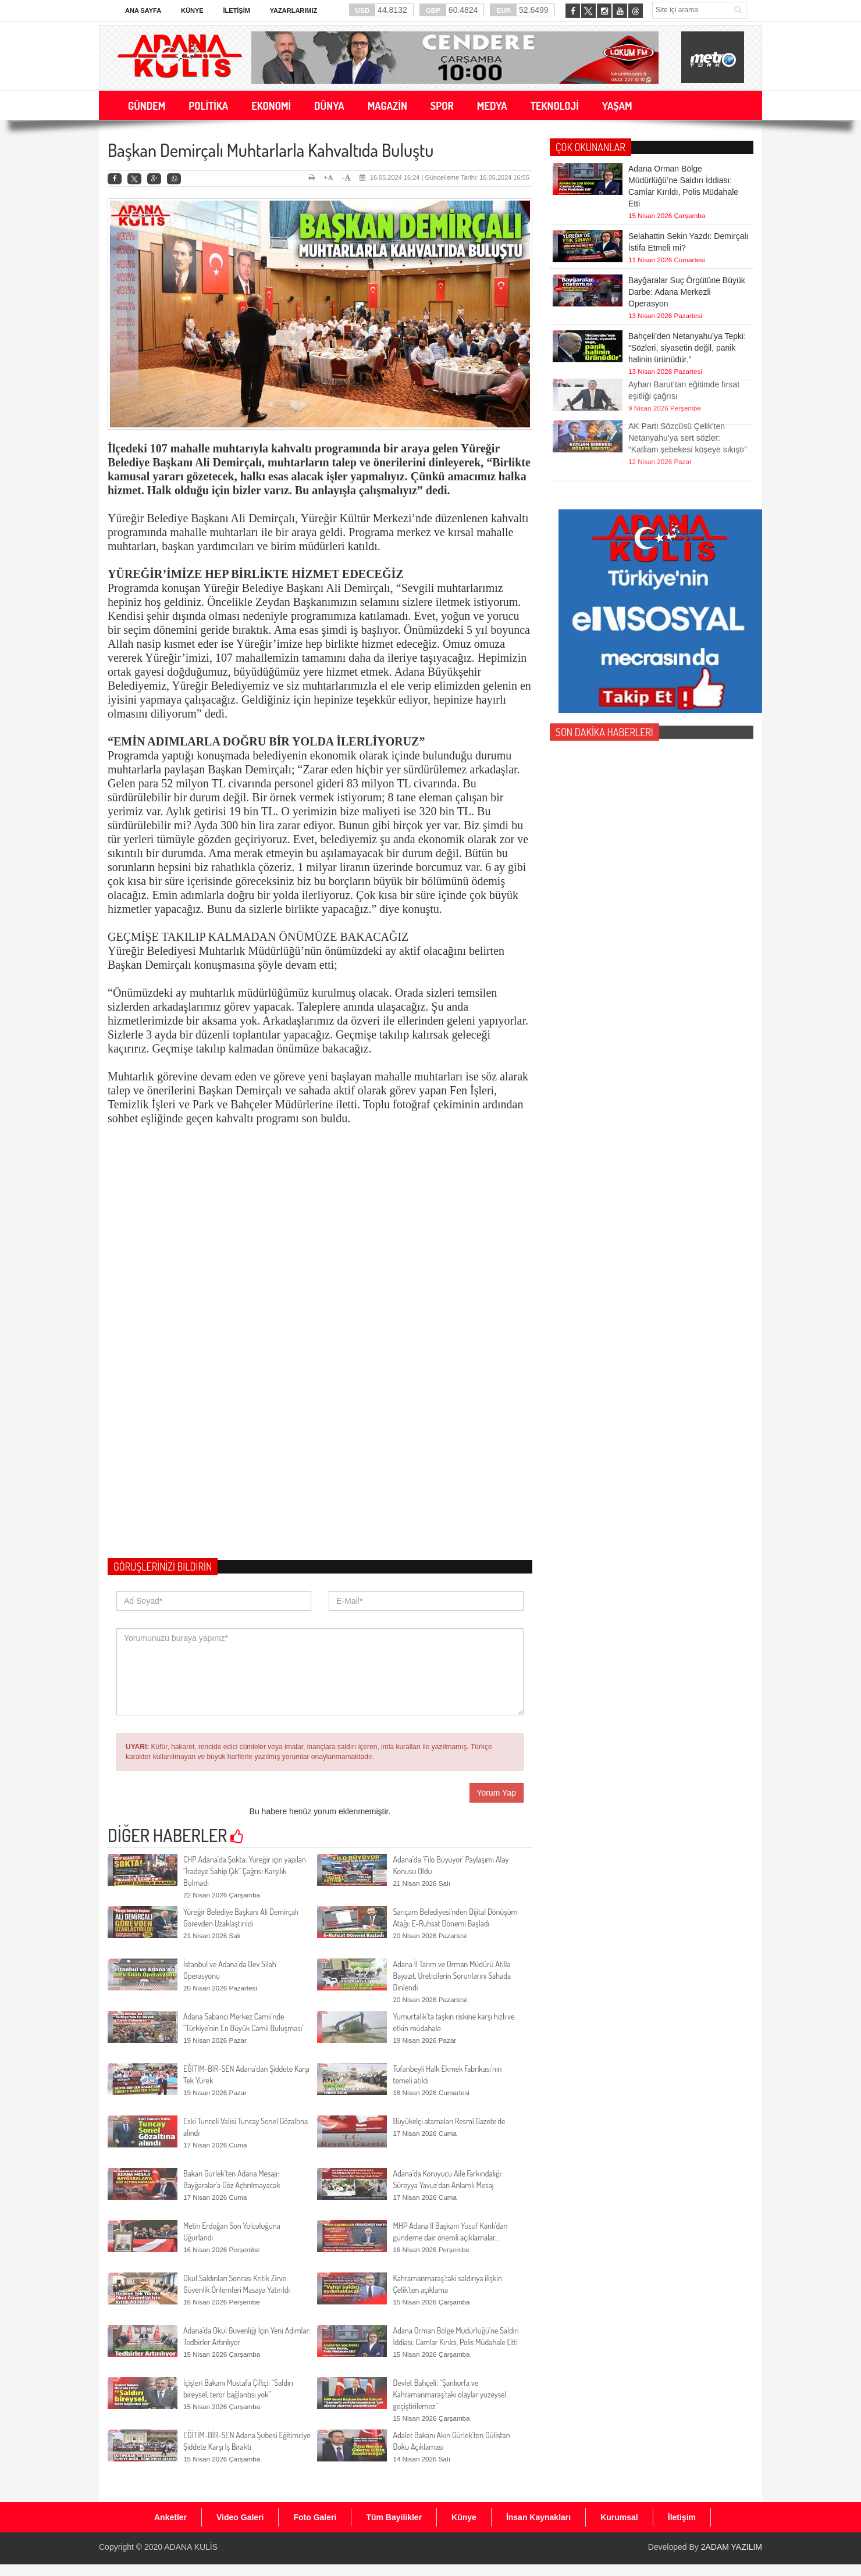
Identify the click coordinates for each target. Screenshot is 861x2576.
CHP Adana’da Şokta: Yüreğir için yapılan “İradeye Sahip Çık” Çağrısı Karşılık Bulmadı (244, 1871)
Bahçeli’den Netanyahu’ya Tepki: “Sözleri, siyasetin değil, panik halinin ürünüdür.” (687, 347)
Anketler (170, 2517)
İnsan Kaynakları (538, 2517)
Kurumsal (619, 2517)
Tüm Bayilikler (394, 2517)
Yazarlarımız (293, 10)
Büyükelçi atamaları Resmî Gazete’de (449, 2121)
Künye (192, 10)
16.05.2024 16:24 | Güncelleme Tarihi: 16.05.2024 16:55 (444, 177)
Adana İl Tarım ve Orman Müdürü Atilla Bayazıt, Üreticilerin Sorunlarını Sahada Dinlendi (452, 1975)
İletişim (236, 10)
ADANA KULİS (191, 2547)
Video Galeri (240, 2517)
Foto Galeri (314, 2517)
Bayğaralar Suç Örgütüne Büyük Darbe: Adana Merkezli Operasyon (686, 292)
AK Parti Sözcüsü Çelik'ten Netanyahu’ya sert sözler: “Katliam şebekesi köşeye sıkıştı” (687, 408)
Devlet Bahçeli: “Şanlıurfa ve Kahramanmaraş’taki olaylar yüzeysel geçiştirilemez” (449, 2394)
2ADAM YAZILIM (731, 2547)
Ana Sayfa (143, 10)
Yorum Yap (496, 1792)
